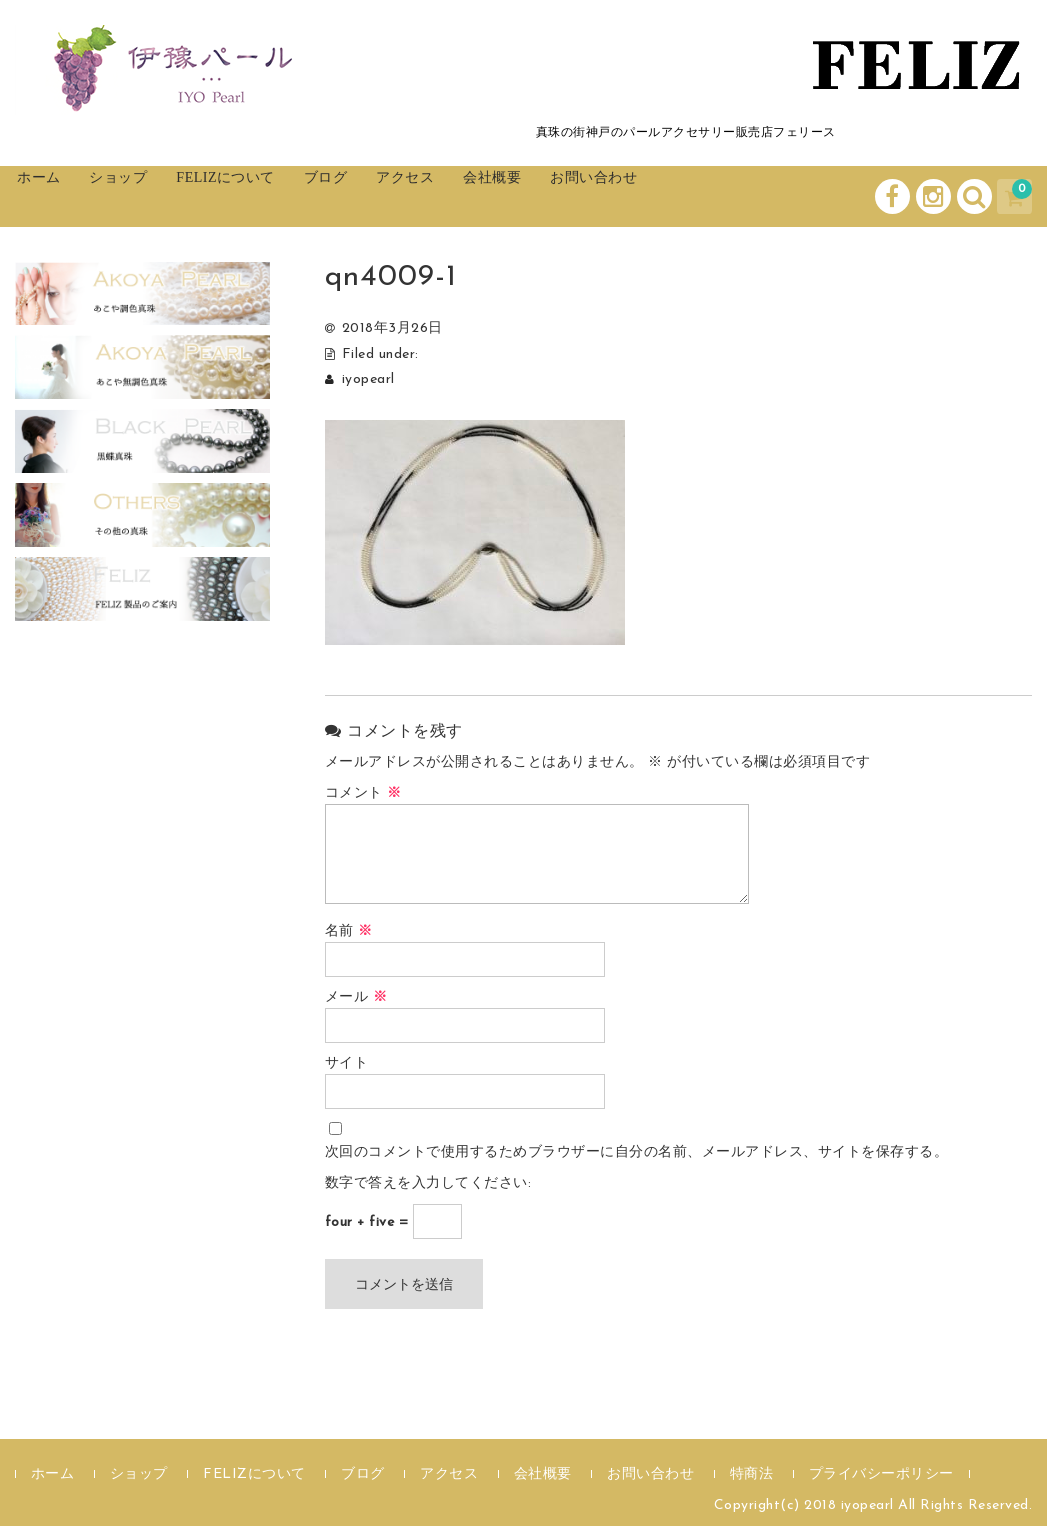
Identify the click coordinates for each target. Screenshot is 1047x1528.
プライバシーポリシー (881, 1476)
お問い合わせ (748, 196)
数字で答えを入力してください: (428, 1185)
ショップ (160, 196)
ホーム (60, 196)
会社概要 (623, 196)
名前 (349, 933)
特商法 (752, 1476)
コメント (363, 795)
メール (356, 999)
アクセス (515, 196)
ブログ (415, 196)
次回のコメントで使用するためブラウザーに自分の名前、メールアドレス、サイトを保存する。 (637, 1154)
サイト (347, 1065)
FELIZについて (292, 196)
